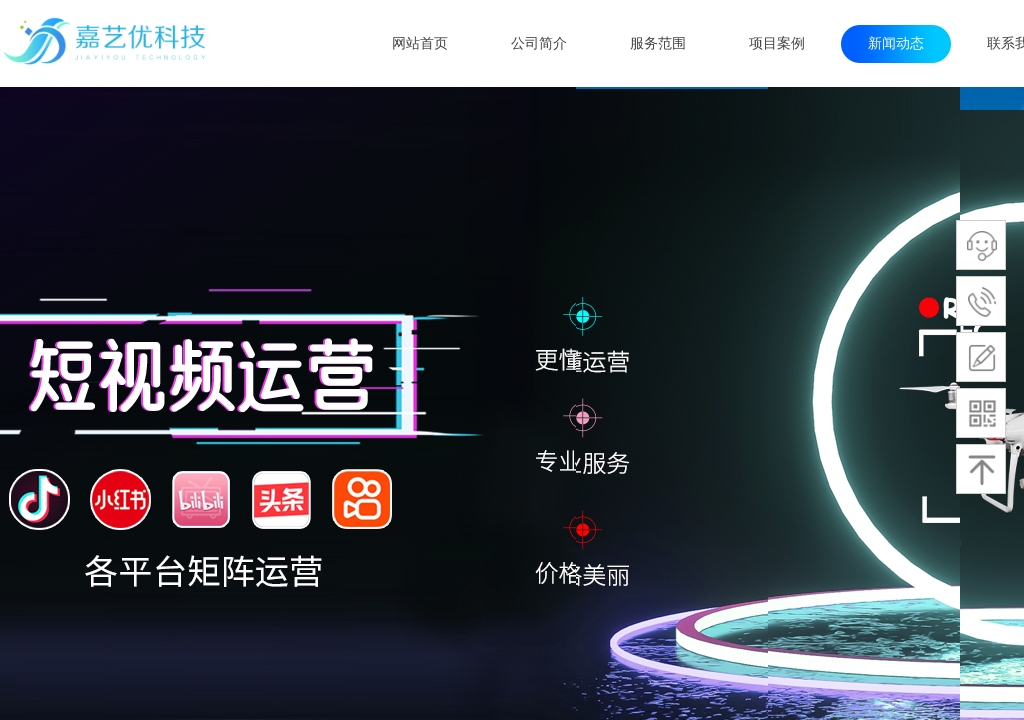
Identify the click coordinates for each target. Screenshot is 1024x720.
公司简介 (539, 43)
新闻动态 (896, 43)
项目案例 (777, 43)
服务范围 (658, 43)
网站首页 (420, 43)
